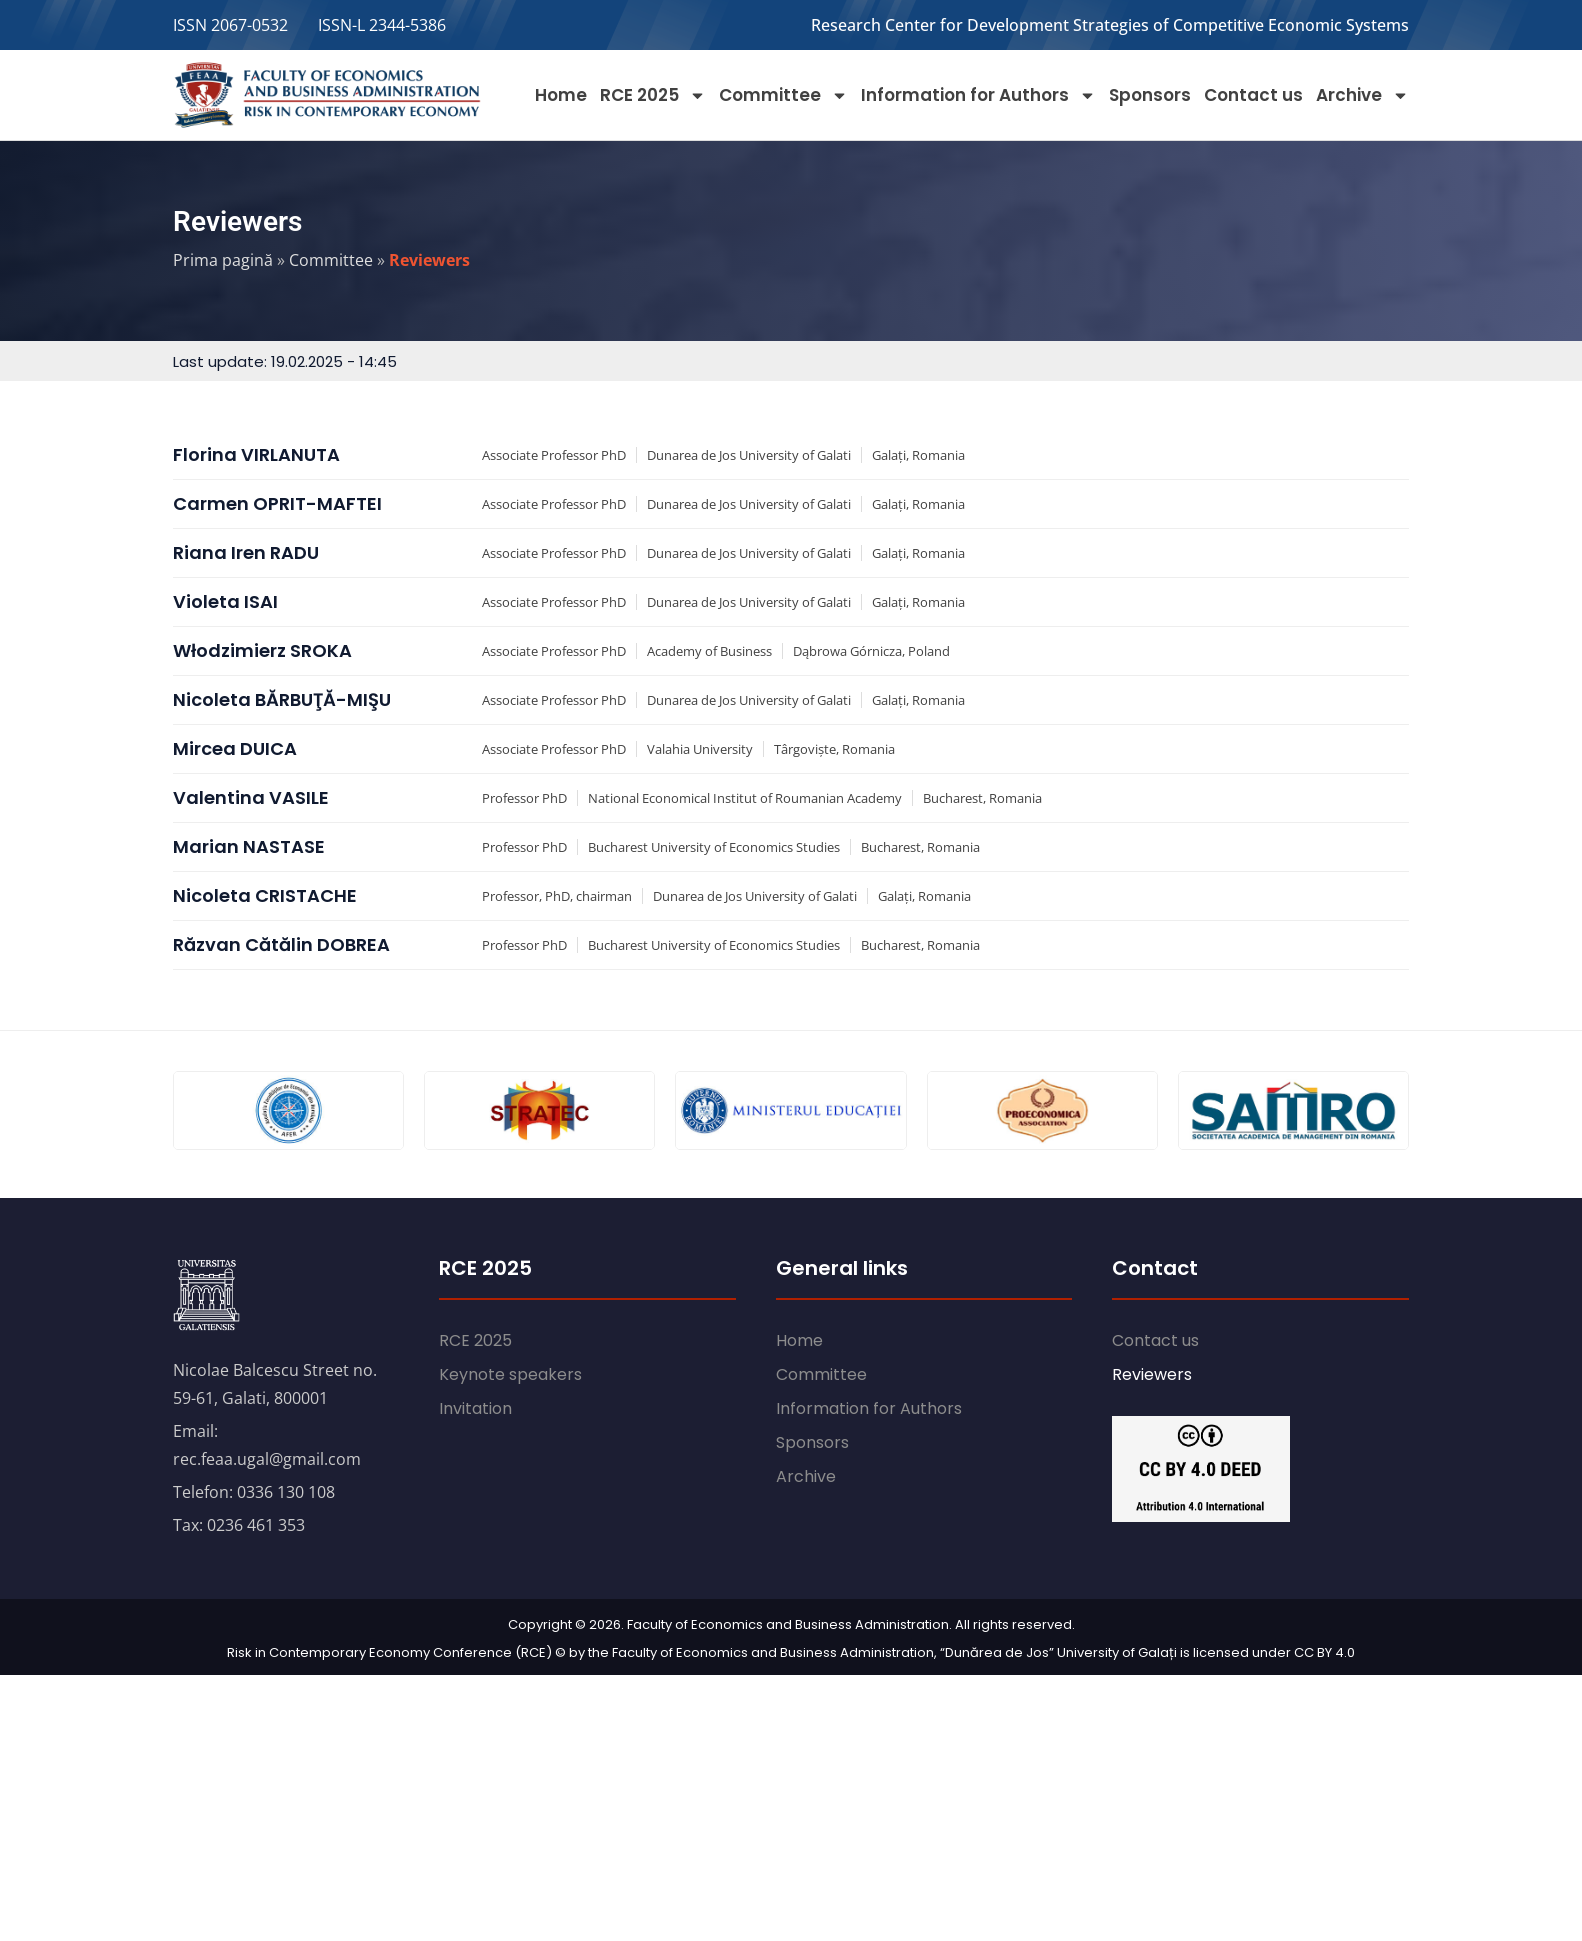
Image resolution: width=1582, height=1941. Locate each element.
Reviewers (1152, 1374)
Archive (1362, 95)
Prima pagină (223, 260)
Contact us (1253, 95)
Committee (783, 95)
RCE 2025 (653, 95)
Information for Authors (978, 95)
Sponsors (1150, 95)
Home (561, 95)
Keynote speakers (510, 1374)
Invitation (475, 1408)
